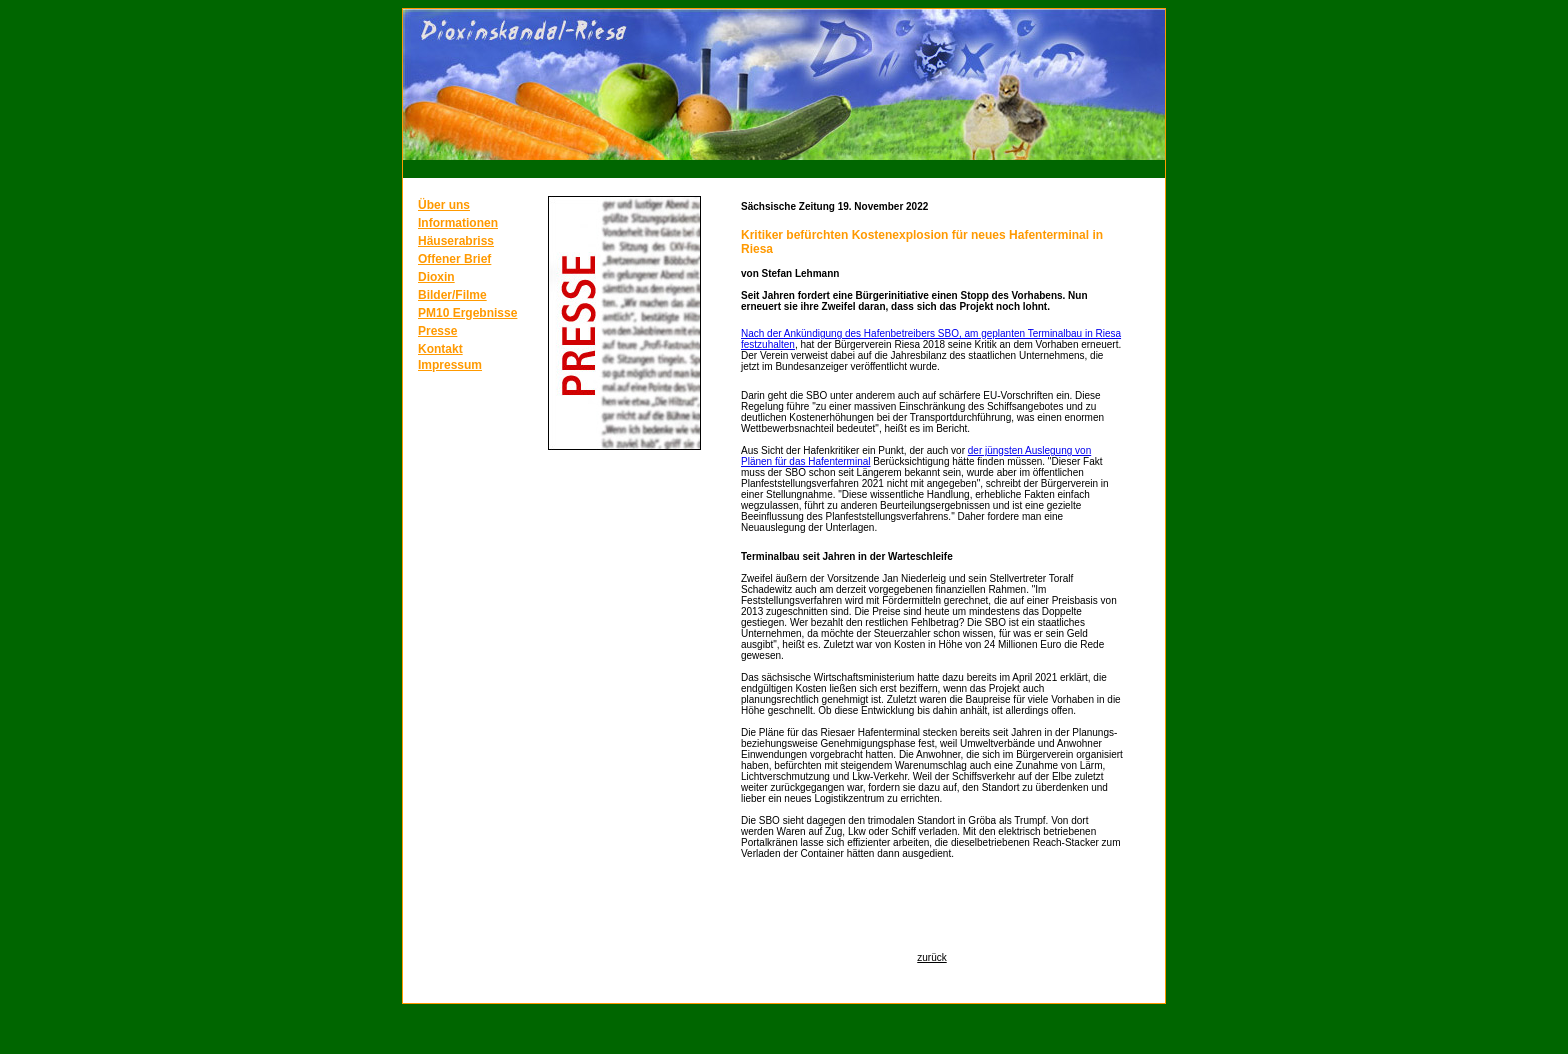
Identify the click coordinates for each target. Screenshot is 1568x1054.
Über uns (444, 205)
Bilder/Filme (452, 295)
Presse (437, 331)
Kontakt (440, 349)
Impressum (450, 365)
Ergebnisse (485, 313)
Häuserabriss (456, 241)
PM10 (435, 313)
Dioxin (436, 277)
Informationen (458, 223)
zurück (931, 957)
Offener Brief (454, 259)
